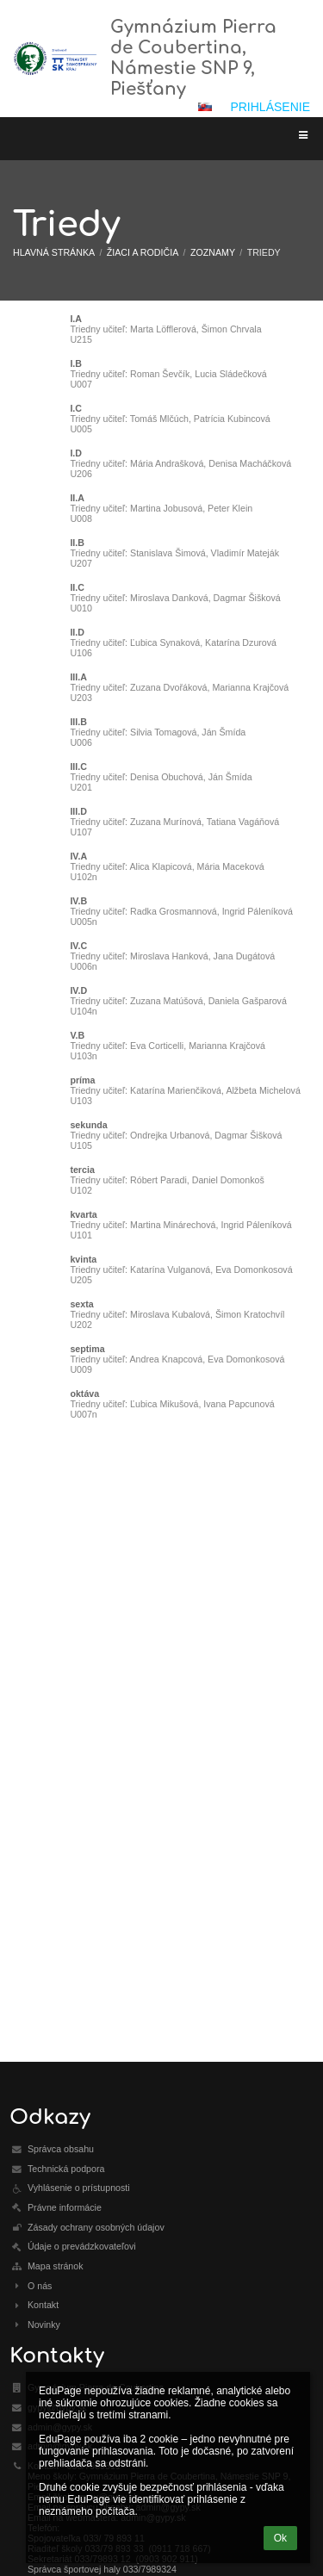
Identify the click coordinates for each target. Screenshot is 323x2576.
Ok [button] (280, 2538)
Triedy (264, 252)
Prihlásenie (270, 107)
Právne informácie (65, 2207)
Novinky (44, 2324)
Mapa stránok (56, 2266)
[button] (205, 106)
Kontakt (43, 2305)
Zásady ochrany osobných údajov (96, 2227)
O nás (40, 2286)
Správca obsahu (61, 2149)
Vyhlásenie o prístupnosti (79, 2187)
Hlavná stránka (54, 252)
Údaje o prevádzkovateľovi (82, 2246)
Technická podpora (66, 2168)
